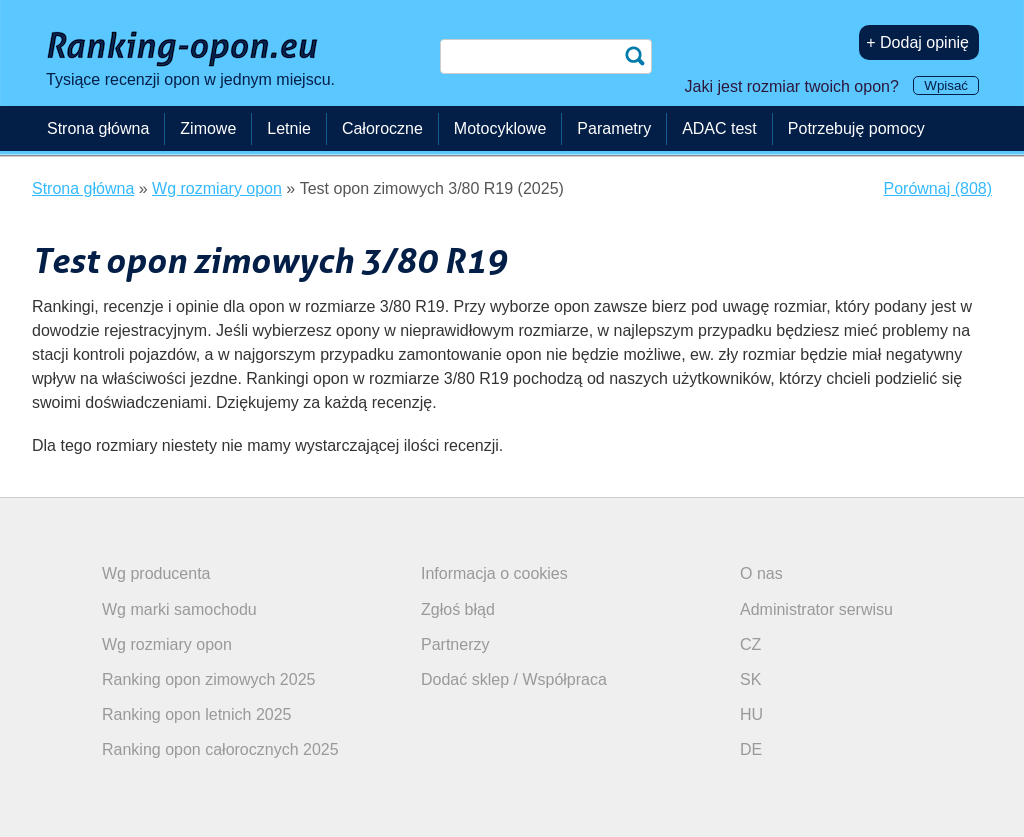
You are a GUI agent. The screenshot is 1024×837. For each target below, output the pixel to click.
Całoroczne (382, 128)
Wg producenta (156, 573)
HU (751, 714)
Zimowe (208, 128)
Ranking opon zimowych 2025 (208, 679)
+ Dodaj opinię (917, 42)
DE (751, 749)
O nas (761, 573)
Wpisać (946, 85)
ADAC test (719, 128)
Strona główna (98, 128)
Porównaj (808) (938, 188)
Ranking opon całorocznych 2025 (220, 749)
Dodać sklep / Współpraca (514, 679)
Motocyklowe (500, 128)
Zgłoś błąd (458, 609)
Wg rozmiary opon (167, 644)
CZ (750, 644)
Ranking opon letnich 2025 (196, 714)
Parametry (614, 128)
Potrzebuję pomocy (856, 128)
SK (750, 679)
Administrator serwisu (816, 609)
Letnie (289, 128)
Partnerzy (455, 644)
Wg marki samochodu (179, 609)
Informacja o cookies (494, 573)
